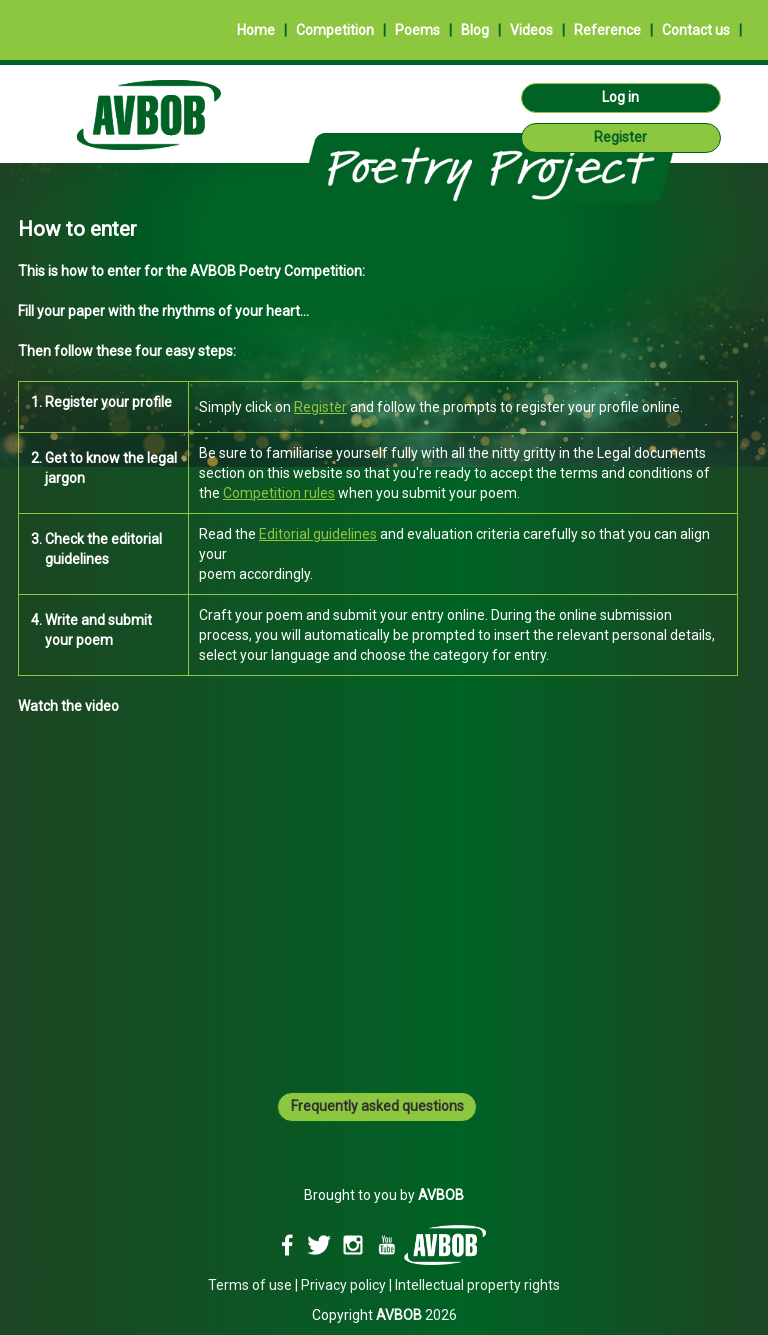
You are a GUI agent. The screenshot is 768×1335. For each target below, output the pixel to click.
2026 (416, 1315)
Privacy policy (343, 1285)
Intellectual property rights (477, 1285)
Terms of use (250, 1285)
